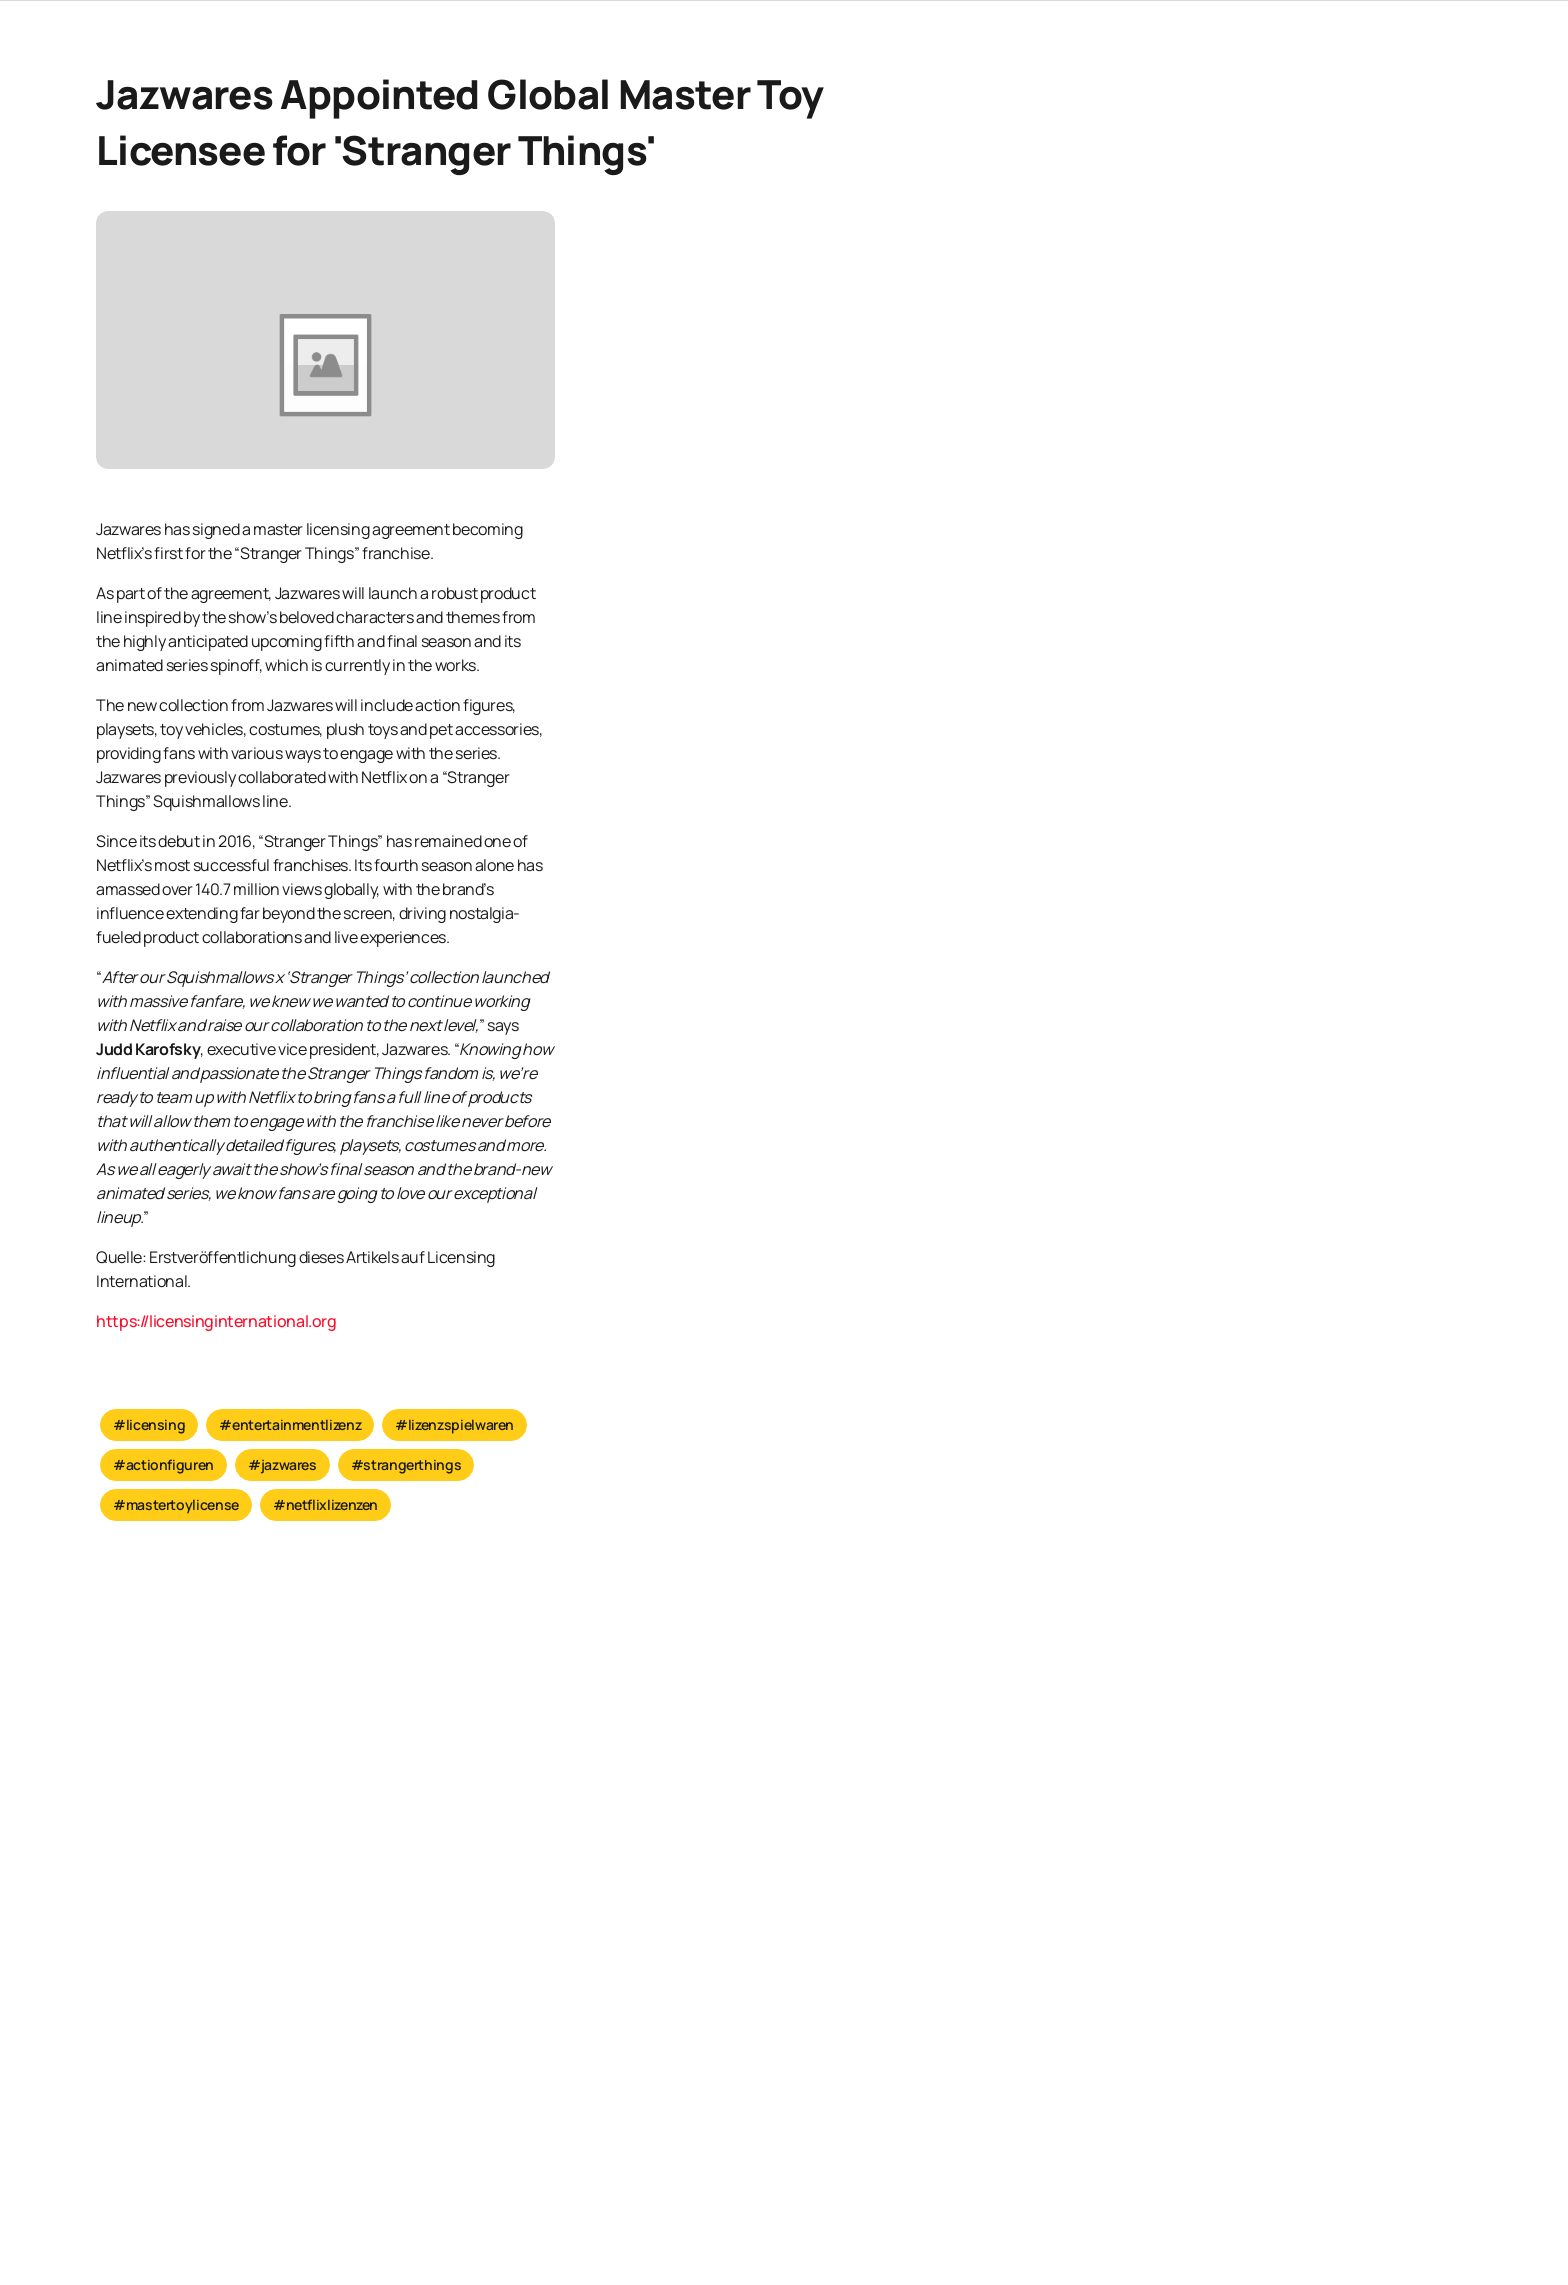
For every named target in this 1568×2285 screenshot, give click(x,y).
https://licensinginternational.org (216, 1320)
